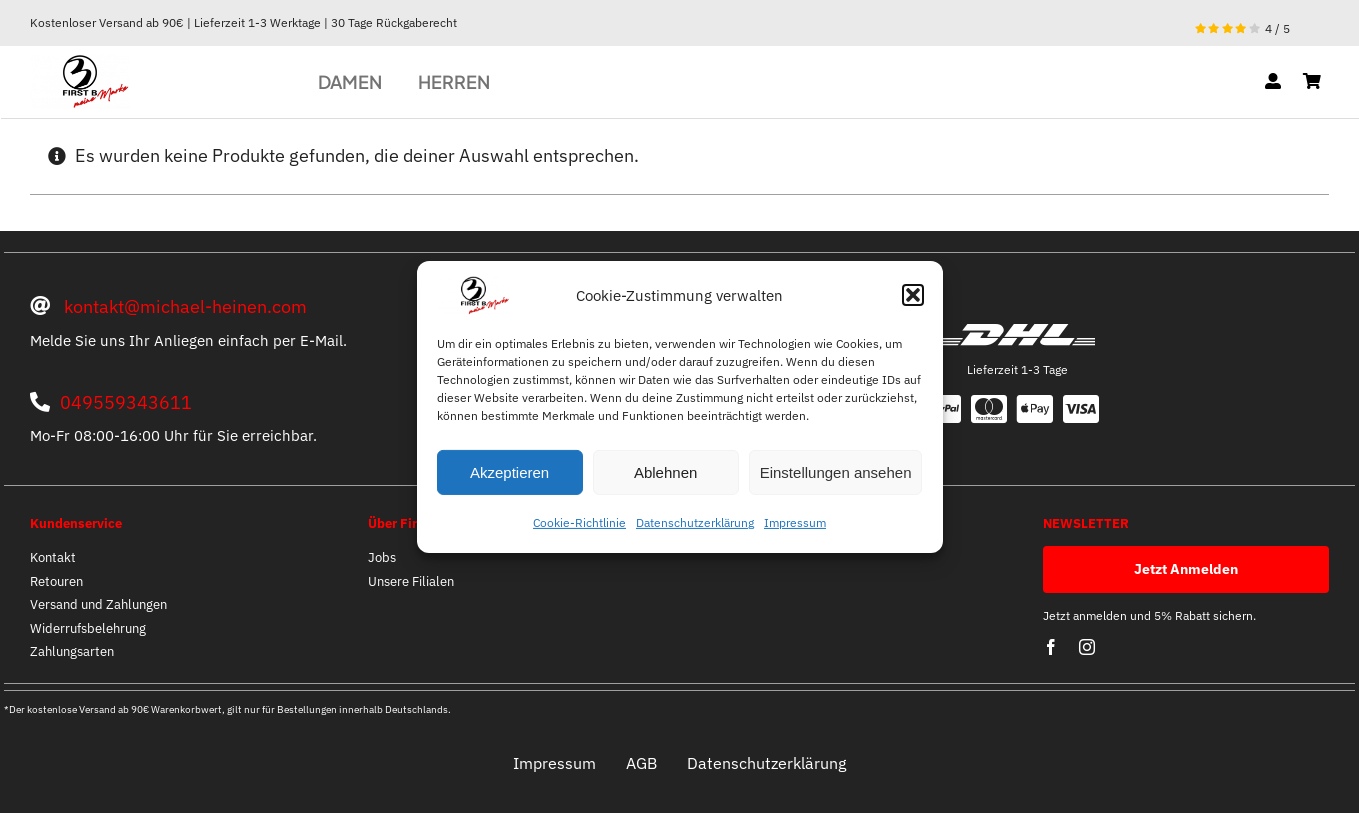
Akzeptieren (509, 472)
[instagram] (1087, 647)
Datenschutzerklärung (695, 522)
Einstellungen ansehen (836, 472)
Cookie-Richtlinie (579, 522)
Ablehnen (665, 472)
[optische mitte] (80, 62)
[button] (913, 295)
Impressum (795, 522)
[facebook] (1051, 647)
